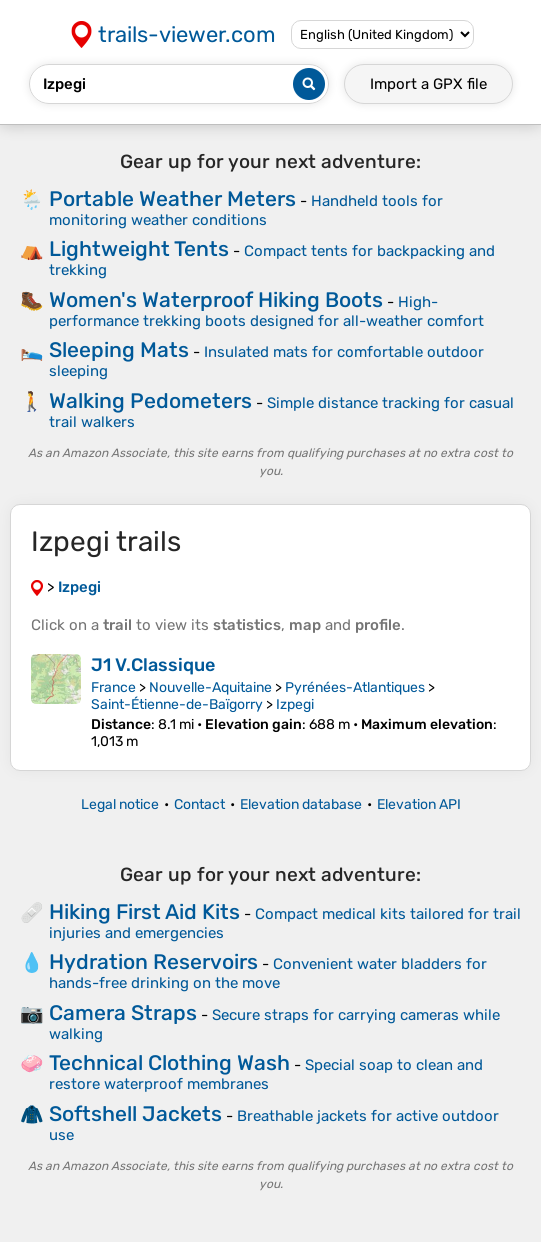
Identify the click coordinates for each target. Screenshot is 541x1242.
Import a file (428, 84)
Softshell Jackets (135, 1113)
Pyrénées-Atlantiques (355, 687)
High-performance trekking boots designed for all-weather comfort (266, 311)
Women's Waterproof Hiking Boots (216, 299)
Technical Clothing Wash (169, 1062)
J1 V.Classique (153, 665)
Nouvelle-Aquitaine (210, 687)
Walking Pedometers (150, 400)
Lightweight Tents (139, 248)
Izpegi (295, 704)
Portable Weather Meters (172, 198)
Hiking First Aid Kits (144, 911)
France (113, 687)
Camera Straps (123, 1012)
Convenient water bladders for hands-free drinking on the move (268, 973)
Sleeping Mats (119, 349)
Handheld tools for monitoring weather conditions (246, 210)
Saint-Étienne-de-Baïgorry (177, 704)
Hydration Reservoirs (153, 961)
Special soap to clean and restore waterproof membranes (266, 1074)
